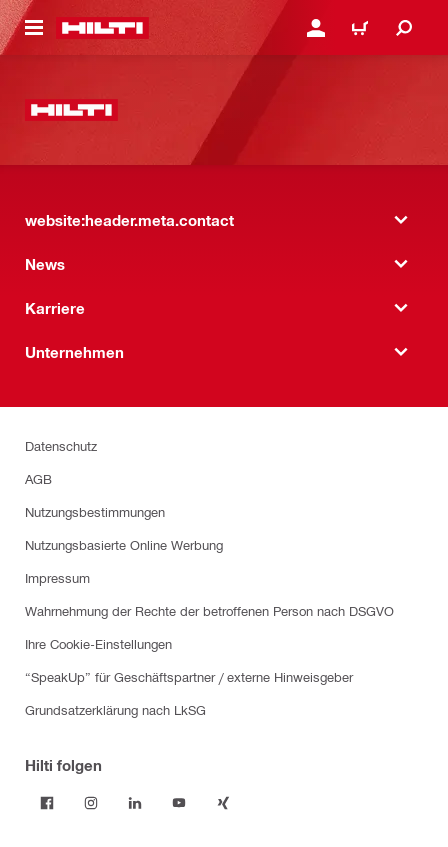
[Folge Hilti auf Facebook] (47, 803)
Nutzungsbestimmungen (95, 511)
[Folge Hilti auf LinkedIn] (135, 803)
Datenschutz (61, 445)
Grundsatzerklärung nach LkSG (115, 709)
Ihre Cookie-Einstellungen (98, 643)
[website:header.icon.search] (404, 28)
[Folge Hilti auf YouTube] (179, 803)
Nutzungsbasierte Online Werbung (124, 544)
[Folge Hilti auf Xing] (223, 803)
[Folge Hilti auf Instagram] (91, 803)
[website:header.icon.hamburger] (34, 28)
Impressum (57, 577)
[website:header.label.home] (102, 28)
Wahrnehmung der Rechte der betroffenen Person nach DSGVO (209, 610)
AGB (38, 478)
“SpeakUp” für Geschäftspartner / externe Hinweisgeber (189, 676)
